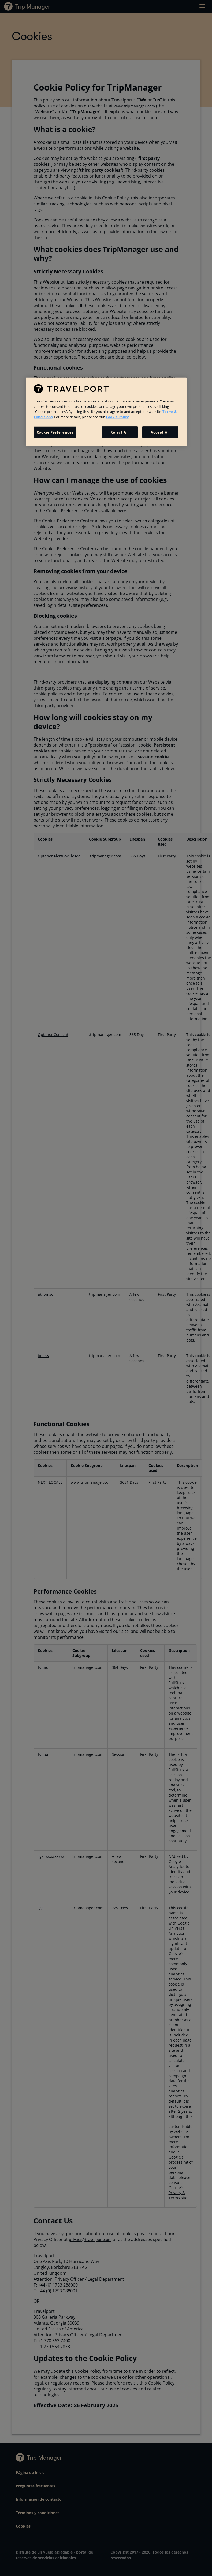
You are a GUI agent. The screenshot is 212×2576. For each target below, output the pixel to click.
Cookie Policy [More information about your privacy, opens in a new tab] (117, 416)
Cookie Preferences (55, 432)
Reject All (119, 432)
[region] (106, 412)
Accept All (160, 432)
